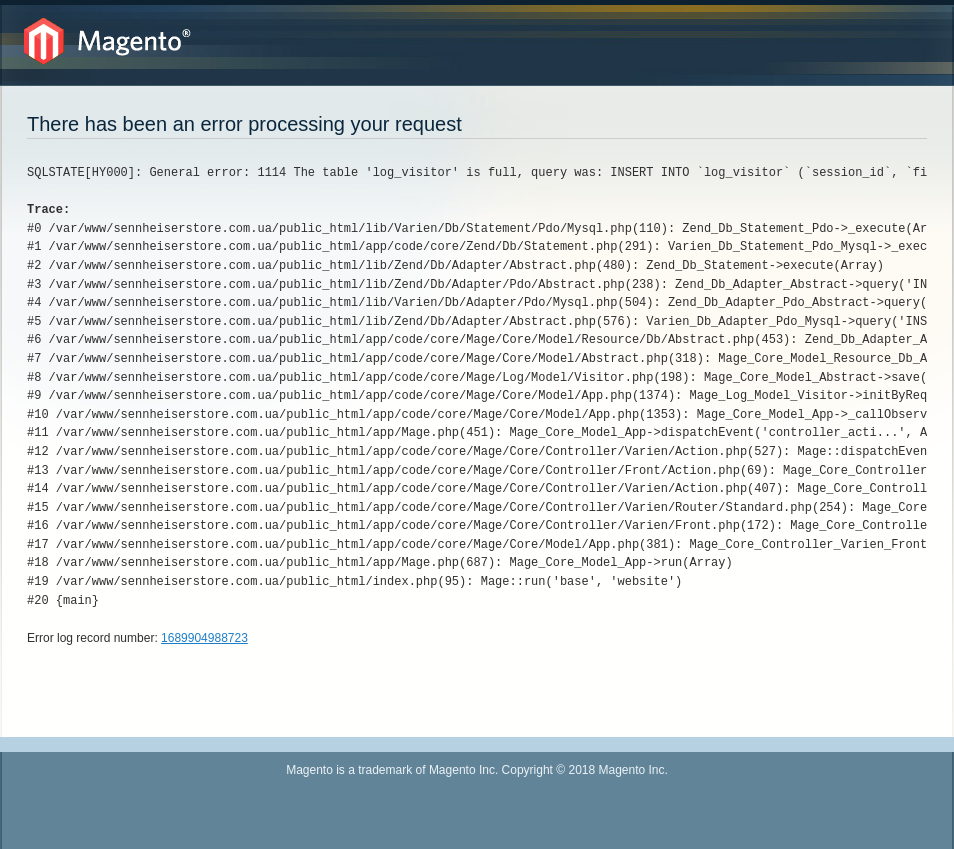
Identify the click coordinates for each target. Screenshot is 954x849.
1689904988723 (204, 638)
